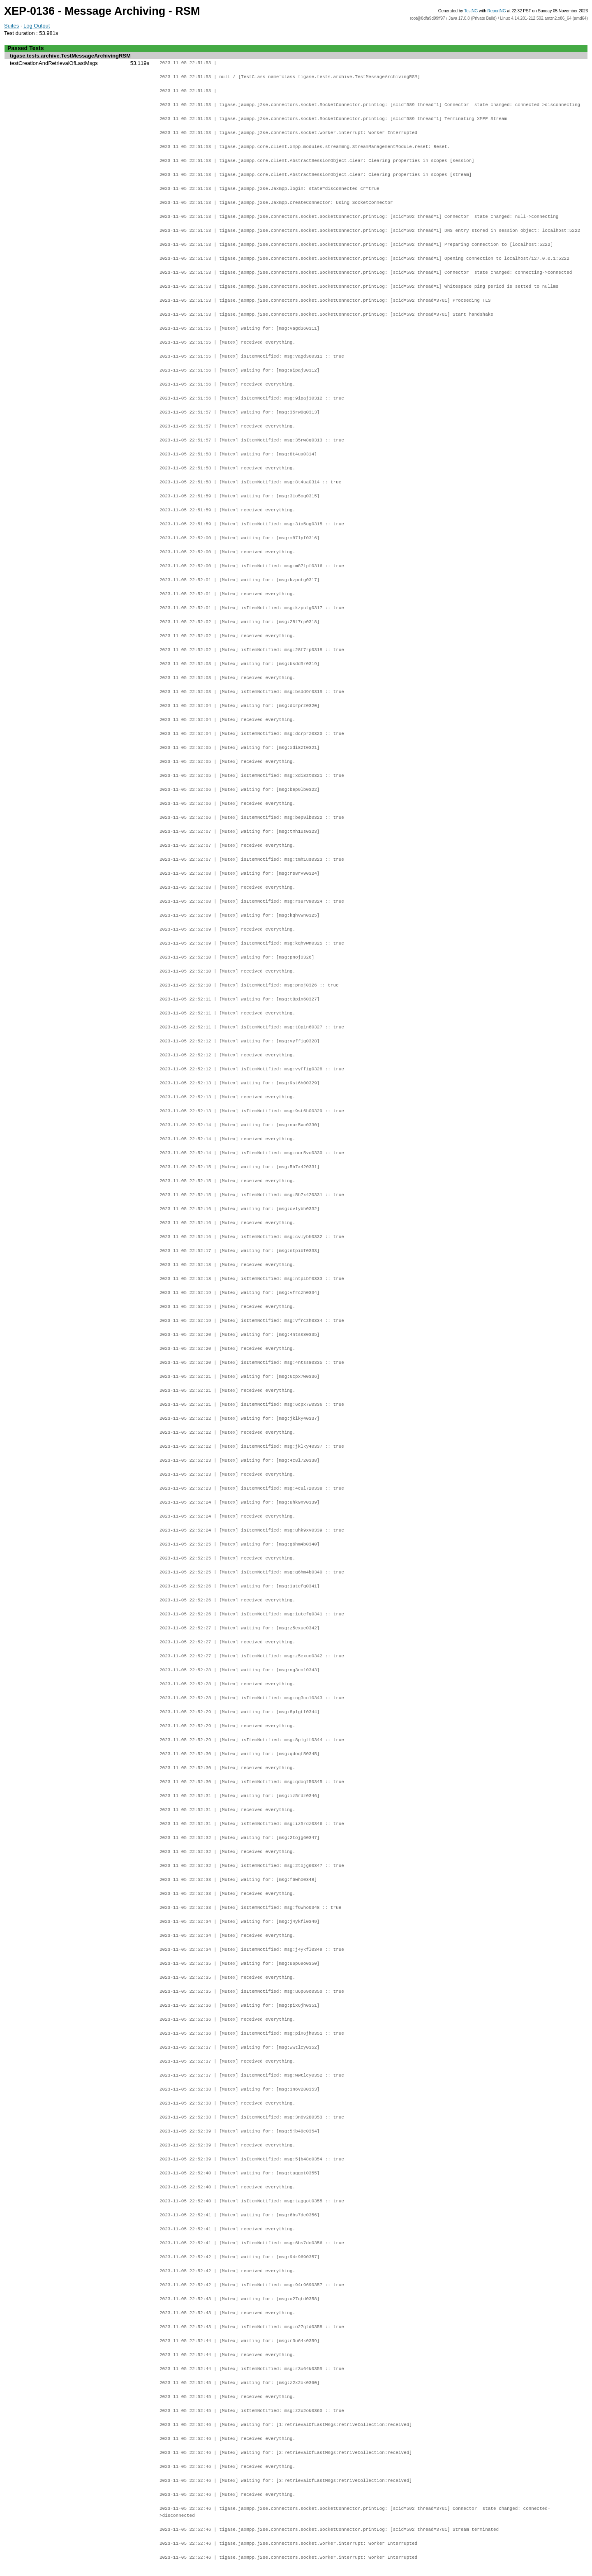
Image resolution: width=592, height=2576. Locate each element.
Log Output (36, 26)
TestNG (471, 11)
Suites (11, 26)
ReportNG (497, 11)
